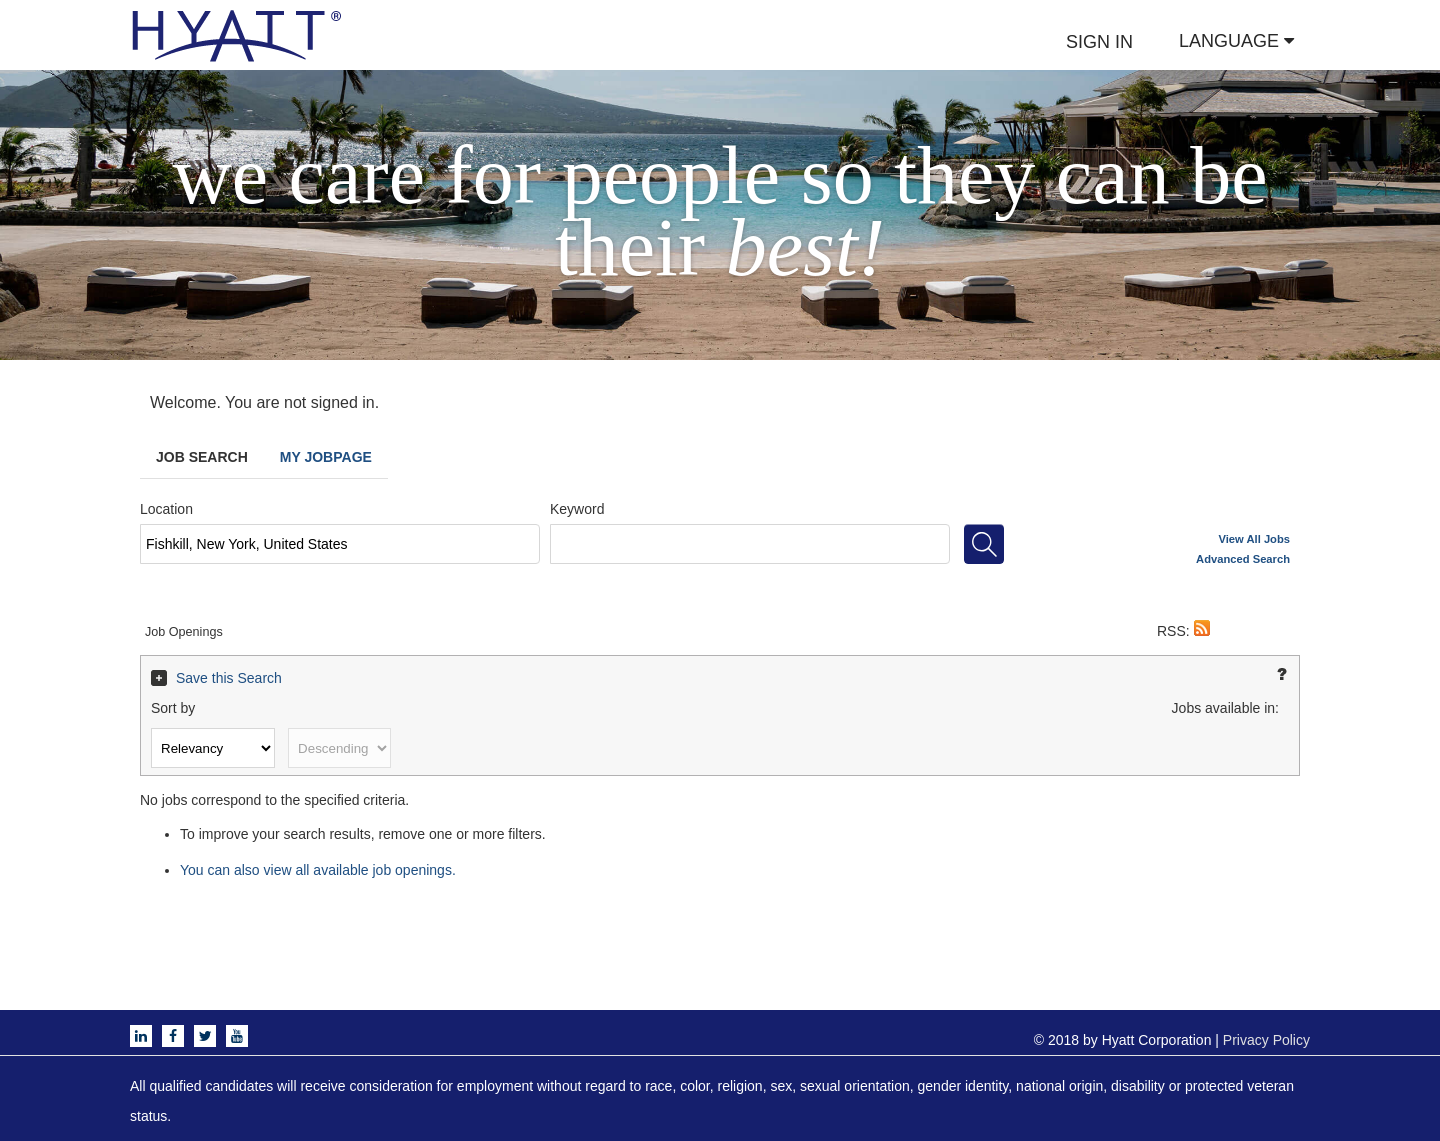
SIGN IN (1099, 42)
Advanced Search (1243, 559)
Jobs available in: (1225, 708)
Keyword (577, 509)
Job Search (202, 457)
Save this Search (229, 678)
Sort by (173, 708)
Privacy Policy (1266, 1040)
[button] (1202, 631)
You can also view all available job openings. (318, 870)
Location (166, 509)
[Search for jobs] (984, 544)
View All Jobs (1255, 539)
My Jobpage (326, 457)
